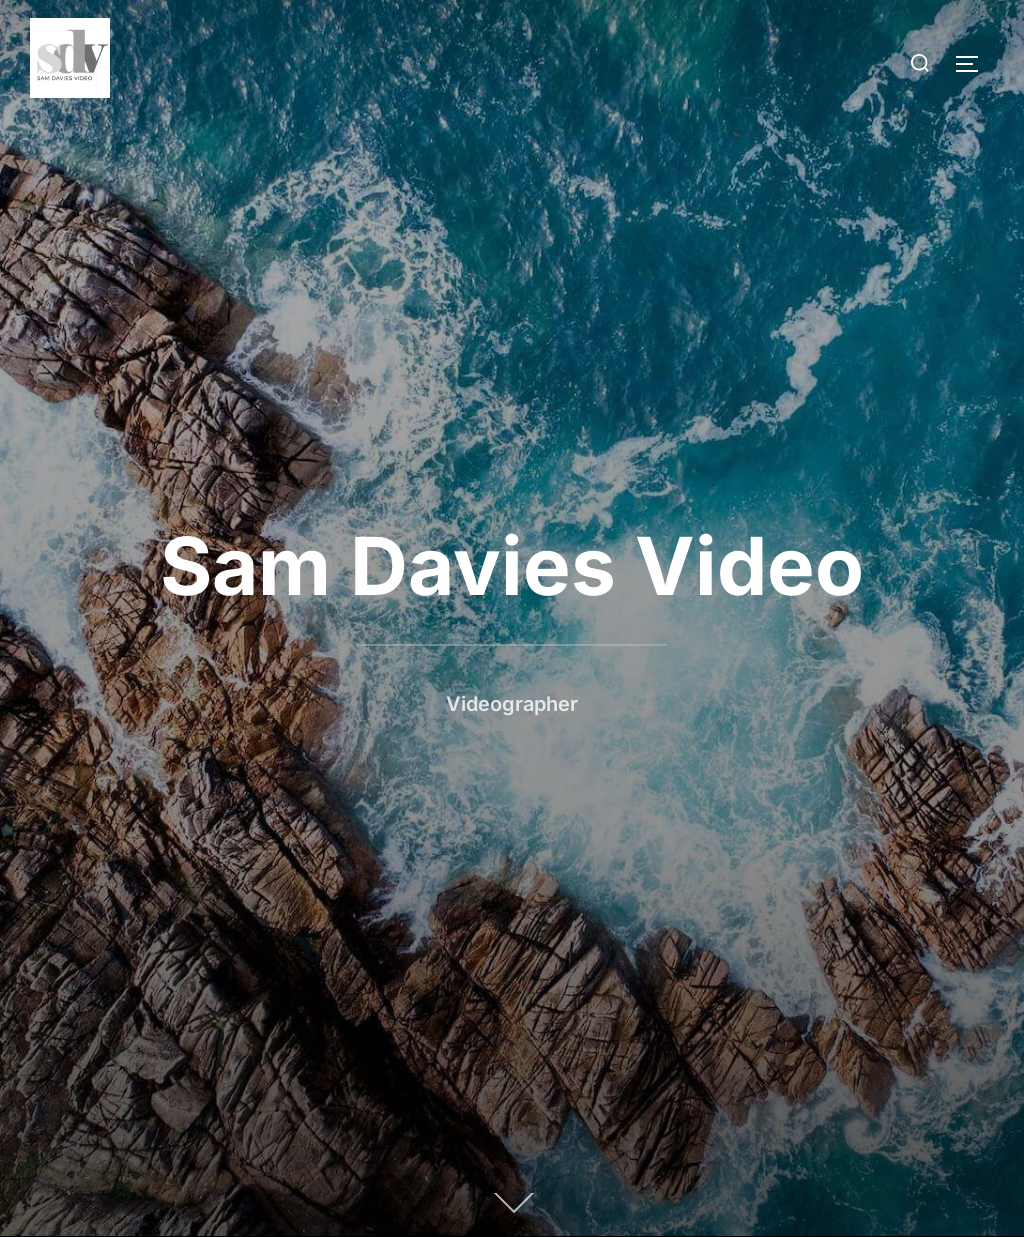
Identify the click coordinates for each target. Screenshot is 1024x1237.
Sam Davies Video (512, 565)
